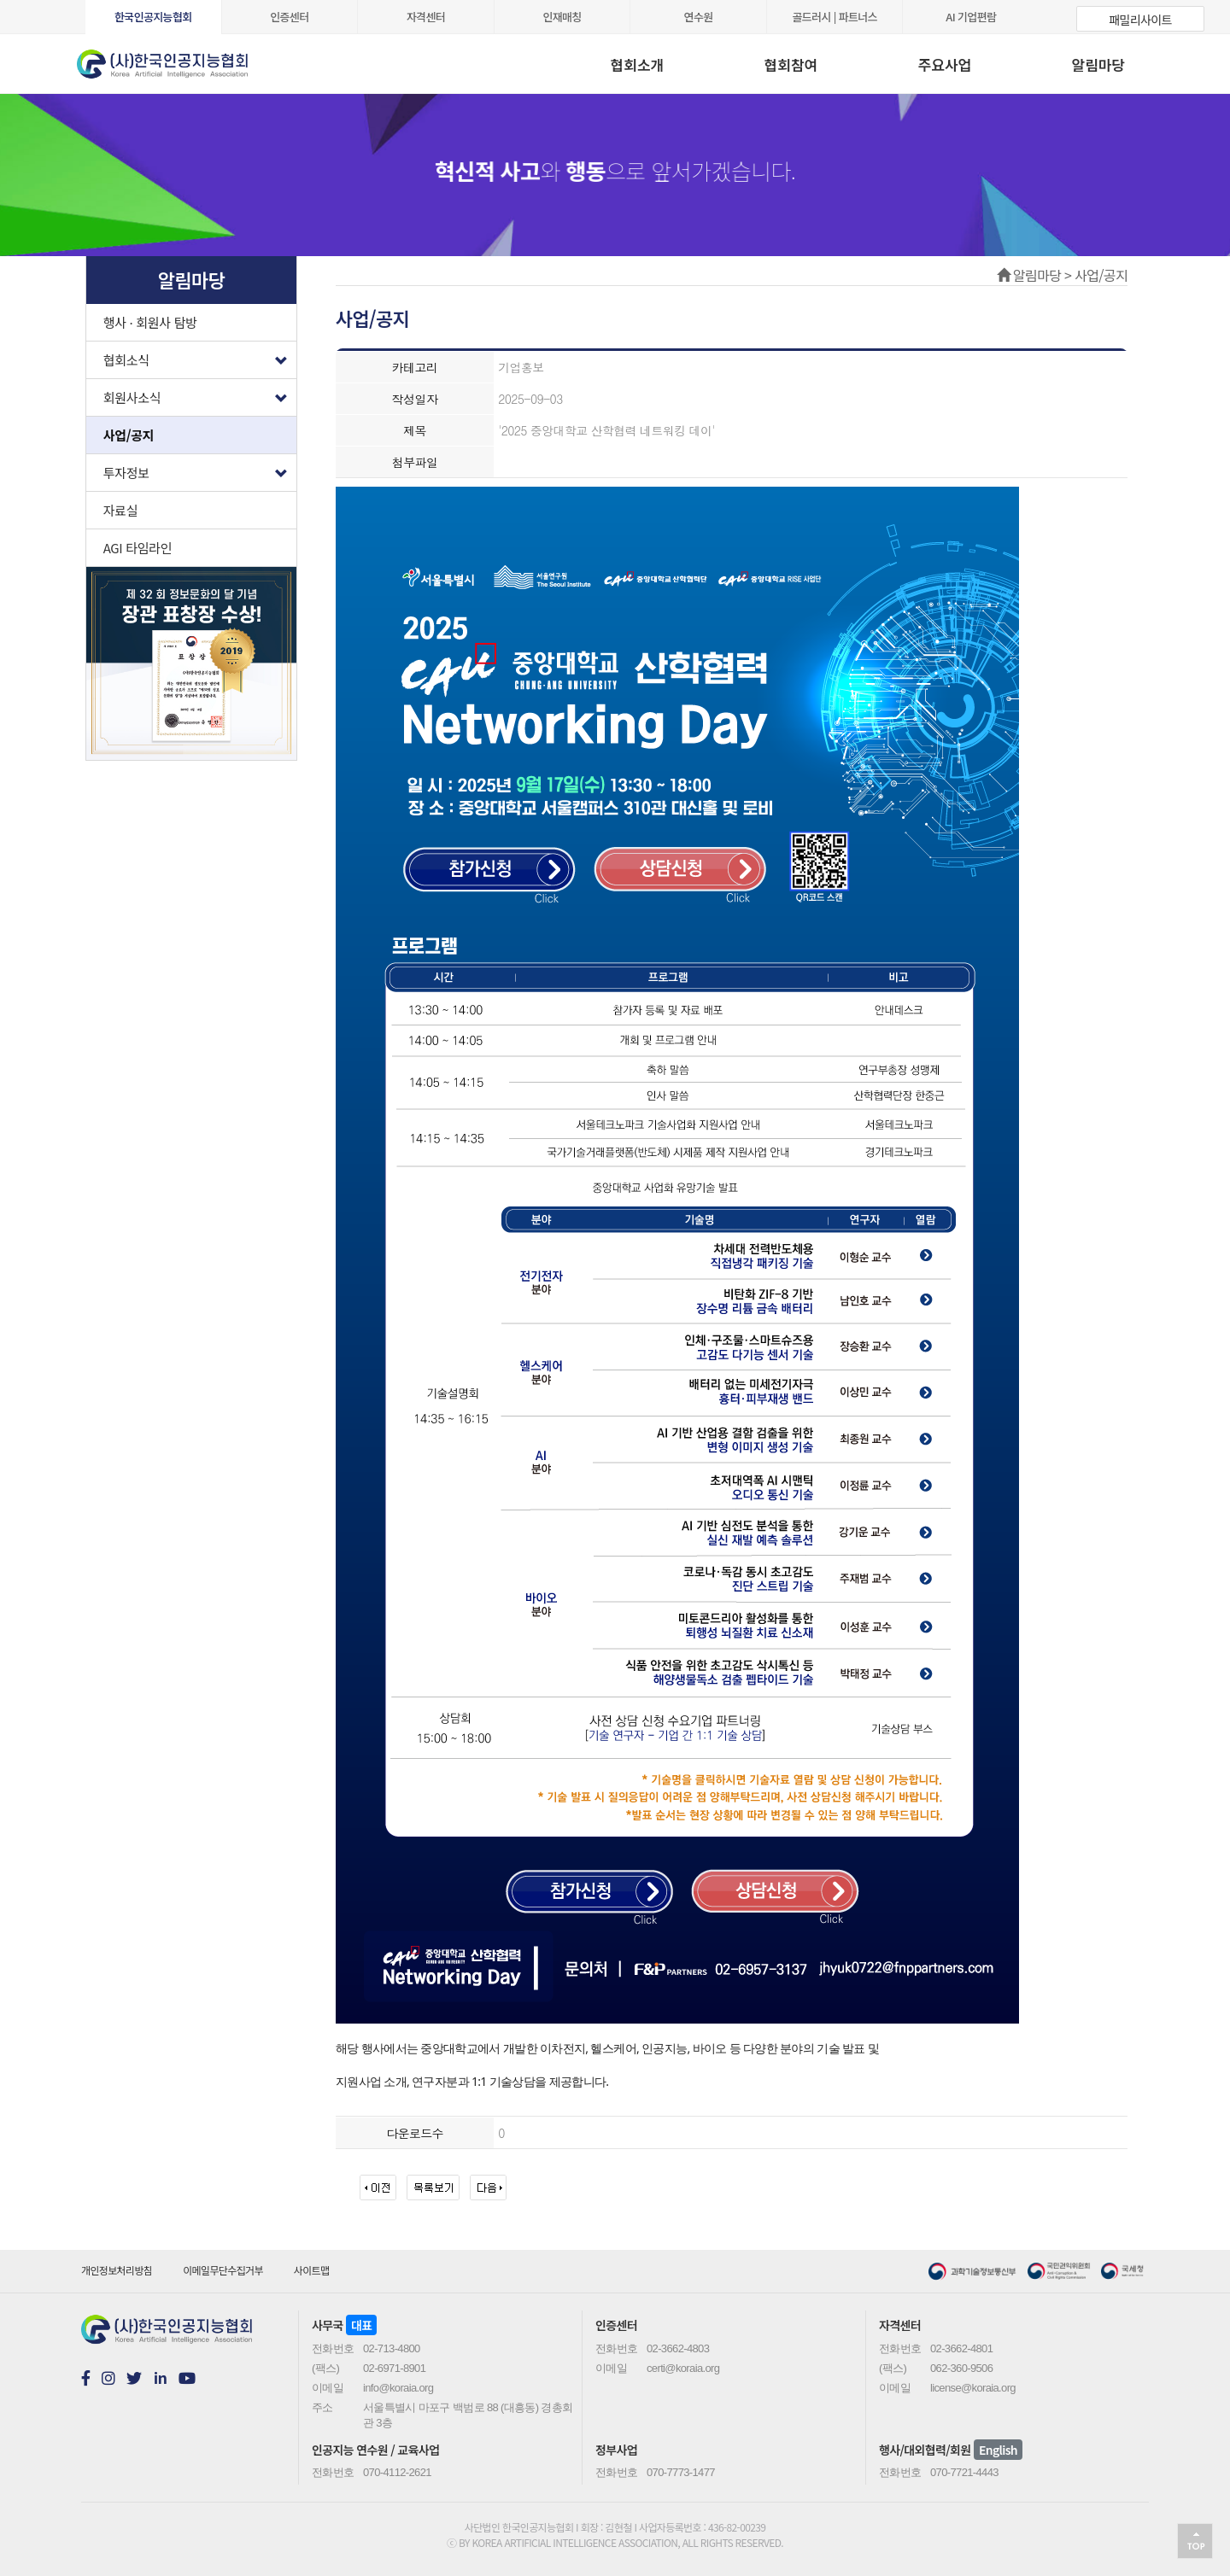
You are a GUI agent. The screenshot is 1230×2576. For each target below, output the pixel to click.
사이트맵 (312, 2270)
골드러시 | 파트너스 (834, 17)
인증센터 (289, 17)
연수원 (698, 17)
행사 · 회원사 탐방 (150, 322)
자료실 (120, 510)
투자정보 (199, 468)
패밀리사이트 (1140, 19)
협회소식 (199, 355)
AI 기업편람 (971, 17)
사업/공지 (129, 435)
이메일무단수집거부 (223, 2270)
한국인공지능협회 (153, 17)
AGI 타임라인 (138, 548)
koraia (183, 58)
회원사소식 (199, 393)
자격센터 (426, 17)
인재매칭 (561, 17)
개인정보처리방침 (116, 2270)
